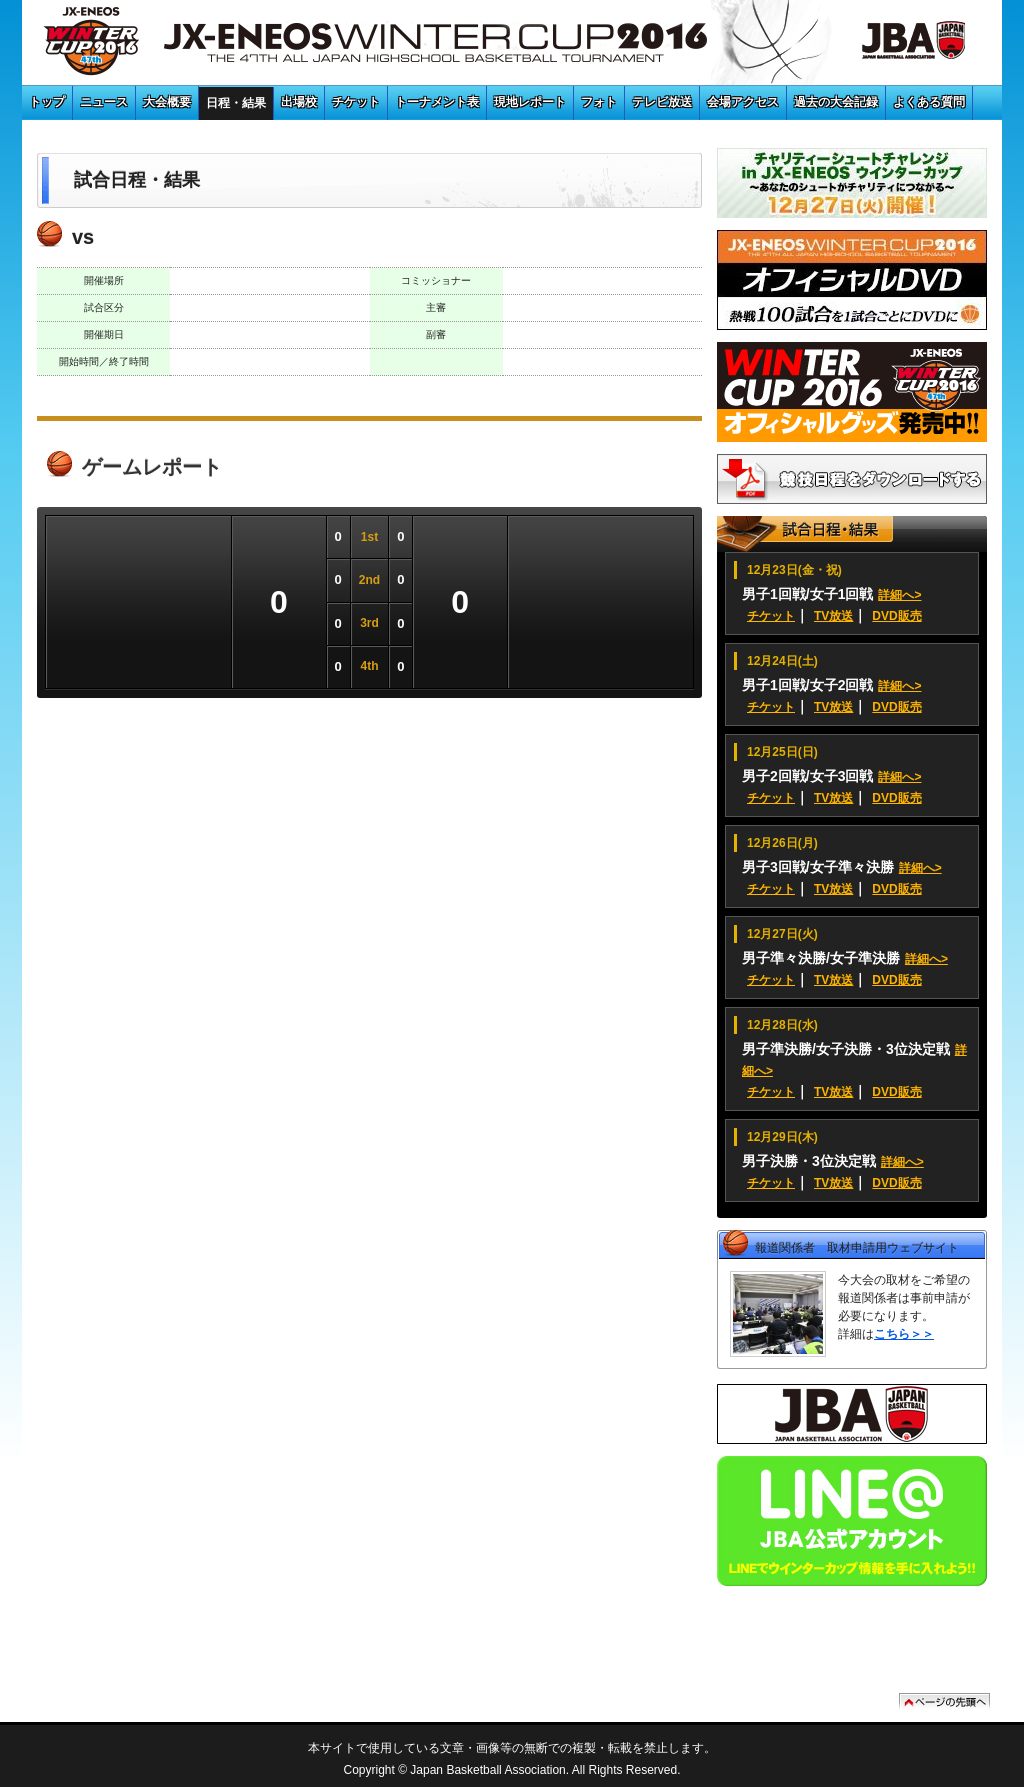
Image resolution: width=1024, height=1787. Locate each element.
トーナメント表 (437, 102)
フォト (599, 102)
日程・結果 (236, 103)
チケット (356, 102)
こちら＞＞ (904, 1334)
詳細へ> (899, 595)
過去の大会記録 (836, 102)
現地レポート (530, 102)
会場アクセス (743, 102)
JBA (891, 45)
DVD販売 (896, 616)
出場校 (299, 102)
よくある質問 (929, 102)
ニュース (104, 102)
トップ (47, 102)
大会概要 (167, 102)
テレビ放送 (662, 102)
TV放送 (833, 616)
